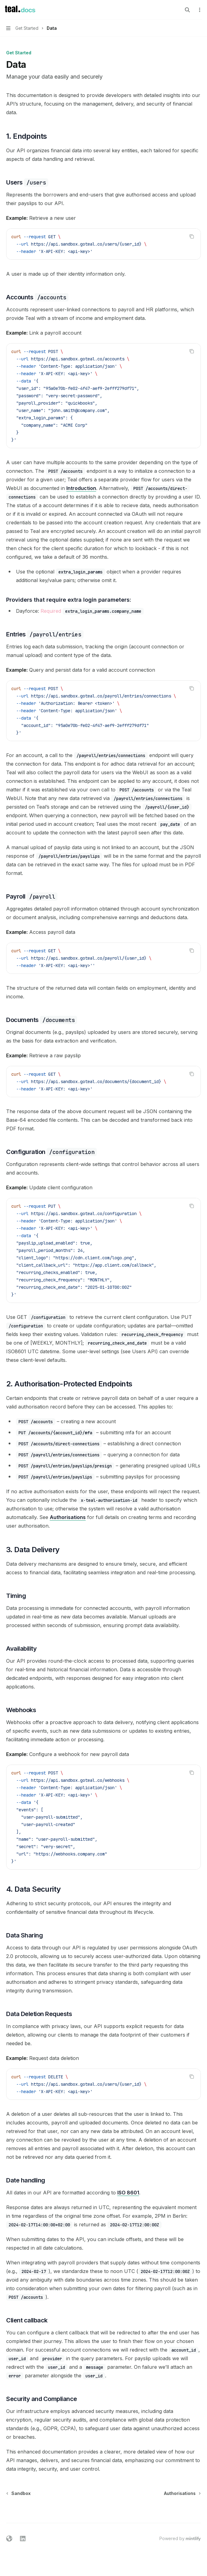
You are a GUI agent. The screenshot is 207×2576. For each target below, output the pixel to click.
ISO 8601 (128, 2192)
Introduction (81, 488)
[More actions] (199, 10)
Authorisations (68, 1517)
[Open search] (187, 10)
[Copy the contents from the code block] (192, 236)
